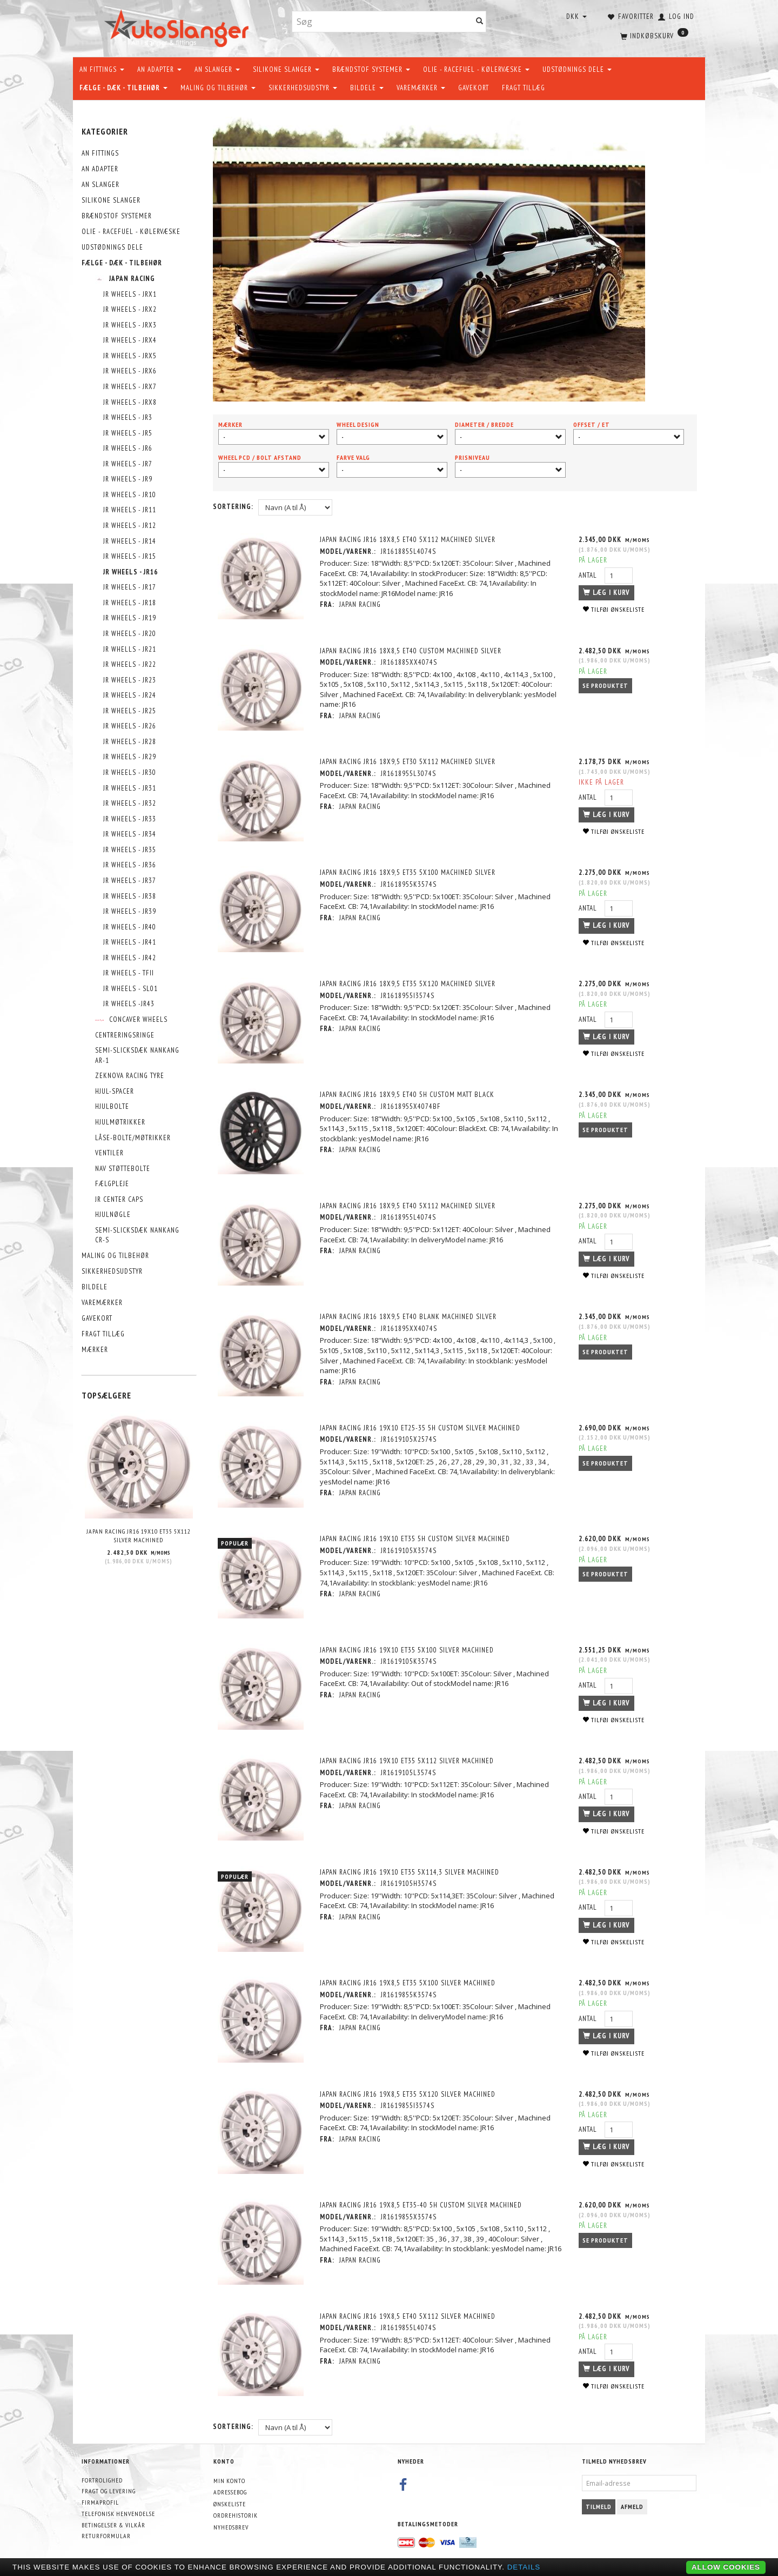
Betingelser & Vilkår (113, 2523)
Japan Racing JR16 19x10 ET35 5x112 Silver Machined (138, 1535)
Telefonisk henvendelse (118, 2512)
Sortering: (233, 506)
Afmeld (632, 2505)
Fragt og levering (109, 2490)
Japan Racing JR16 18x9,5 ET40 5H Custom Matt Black (407, 1094)
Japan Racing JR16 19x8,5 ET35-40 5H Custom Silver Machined (421, 2204)
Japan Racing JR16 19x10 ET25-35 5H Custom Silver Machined (420, 1426)
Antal (589, 575)
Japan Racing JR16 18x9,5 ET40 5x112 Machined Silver (408, 1205)
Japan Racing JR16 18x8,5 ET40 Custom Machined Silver (411, 650)
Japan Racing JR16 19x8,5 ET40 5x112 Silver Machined (408, 2314)
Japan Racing (360, 604)
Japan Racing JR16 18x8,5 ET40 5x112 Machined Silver (408, 539)
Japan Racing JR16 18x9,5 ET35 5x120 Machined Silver (408, 983)
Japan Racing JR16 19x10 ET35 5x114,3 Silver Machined (410, 1871)
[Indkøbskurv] (653, 35)
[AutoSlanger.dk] (178, 26)
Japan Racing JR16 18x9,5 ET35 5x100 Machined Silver (408, 872)
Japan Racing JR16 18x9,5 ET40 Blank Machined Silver (408, 1316)
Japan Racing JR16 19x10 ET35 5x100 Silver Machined (407, 1649)
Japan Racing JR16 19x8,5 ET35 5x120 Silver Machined (408, 2092)
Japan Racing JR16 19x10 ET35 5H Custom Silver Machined (415, 1538)
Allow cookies (726, 2567)
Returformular (106, 2535)
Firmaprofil (100, 2501)
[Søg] (480, 22)
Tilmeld (599, 2505)
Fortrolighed (102, 2478)
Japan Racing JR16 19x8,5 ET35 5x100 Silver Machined (408, 1981)
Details (524, 2567)
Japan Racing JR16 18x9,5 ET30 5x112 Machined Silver (408, 761)
